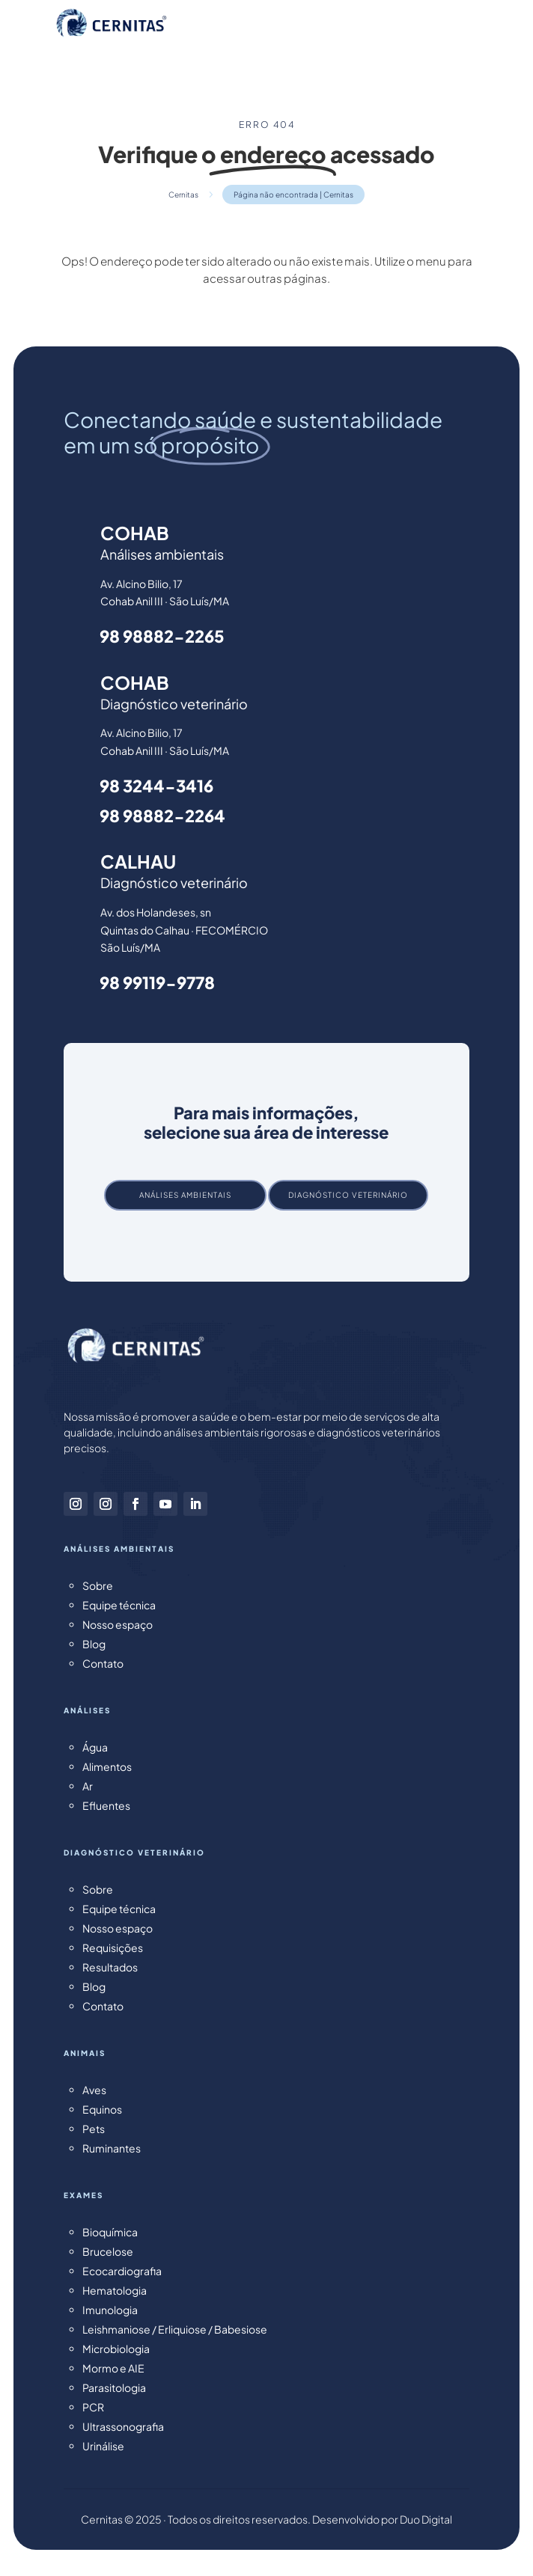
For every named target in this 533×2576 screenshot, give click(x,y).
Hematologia (114, 2290)
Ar (87, 1786)
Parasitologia (114, 2387)
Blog (94, 1643)
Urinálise (103, 2446)
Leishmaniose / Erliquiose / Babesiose (174, 2329)
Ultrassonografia (123, 2426)
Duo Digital (426, 2519)
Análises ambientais (185, 1194)
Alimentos (107, 1766)
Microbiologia (116, 2348)
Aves (94, 2089)
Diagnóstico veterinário (348, 1194)
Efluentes (106, 1805)
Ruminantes (111, 2148)
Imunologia (110, 2309)
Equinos (102, 2109)
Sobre (97, 1585)
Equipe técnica (119, 1605)
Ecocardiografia (122, 2270)
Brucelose (107, 2251)
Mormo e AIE (113, 2368)
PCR (93, 2407)
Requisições (112, 1947)
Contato (103, 1663)
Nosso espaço (117, 1624)
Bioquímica (110, 2232)
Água (95, 1747)
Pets (93, 2128)
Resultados (110, 1967)
